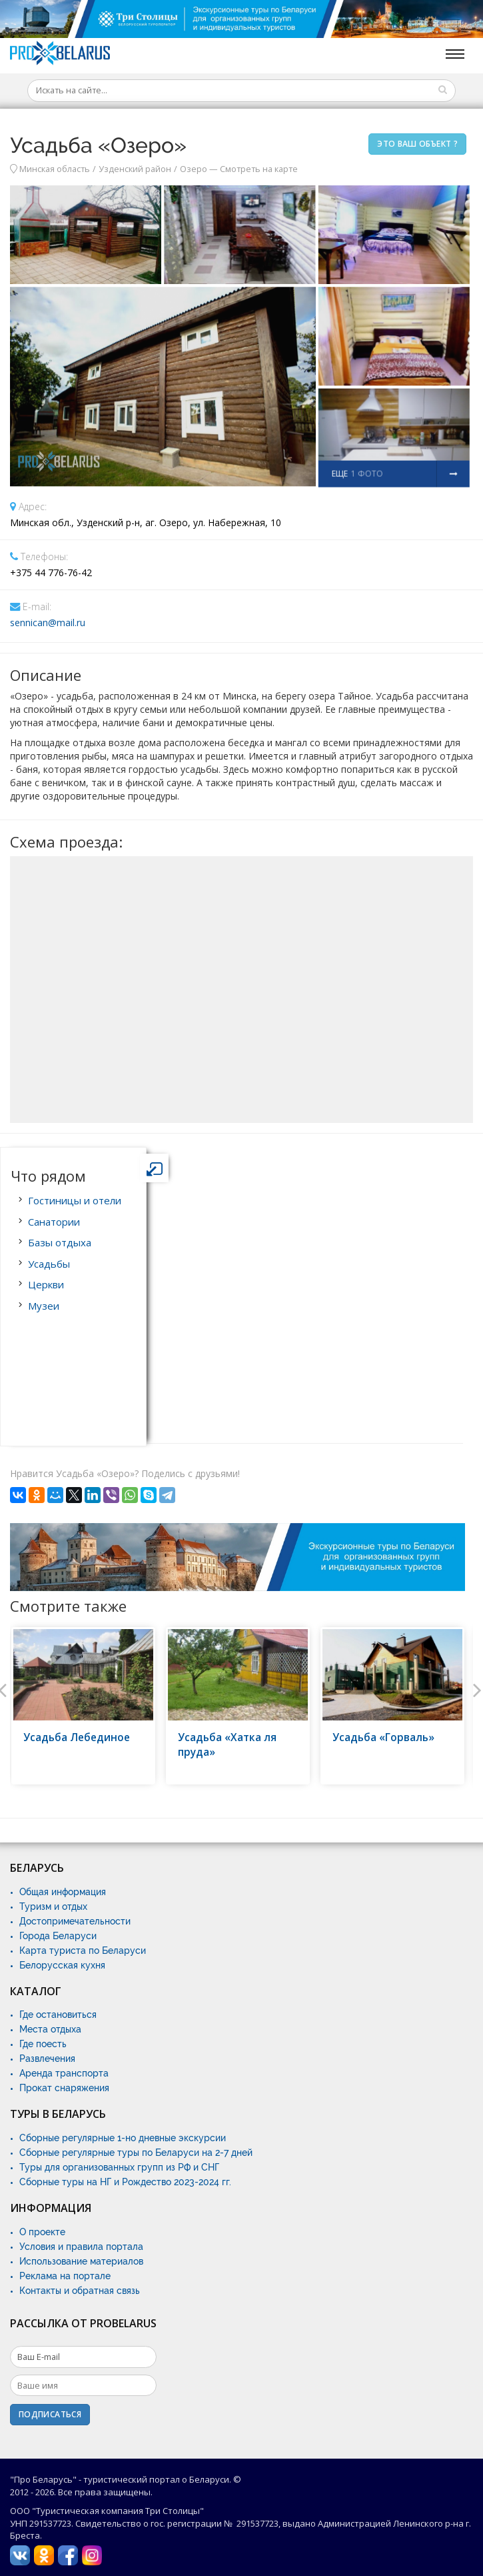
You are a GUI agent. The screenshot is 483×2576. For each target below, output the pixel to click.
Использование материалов (81, 2261)
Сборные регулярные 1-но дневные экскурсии (122, 2138)
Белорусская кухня (62, 1965)
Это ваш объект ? (417, 143)
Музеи (43, 1305)
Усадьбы (49, 1263)
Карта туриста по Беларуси (82, 1950)
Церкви (46, 1284)
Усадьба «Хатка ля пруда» (227, 1744)
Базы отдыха (59, 1242)
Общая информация (62, 1891)
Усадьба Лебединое (76, 1737)
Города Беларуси (58, 1935)
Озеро (193, 169)
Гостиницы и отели (74, 1200)
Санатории (54, 1221)
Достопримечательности (75, 1921)
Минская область (54, 169)
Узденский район (135, 169)
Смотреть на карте (259, 169)
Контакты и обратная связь (79, 2290)
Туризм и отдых (53, 1906)
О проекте (42, 2232)
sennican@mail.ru (47, 622)
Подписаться (50, 2414)
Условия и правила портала (81, 2246)
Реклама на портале (65, 2276)
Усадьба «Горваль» (383, 1737)
